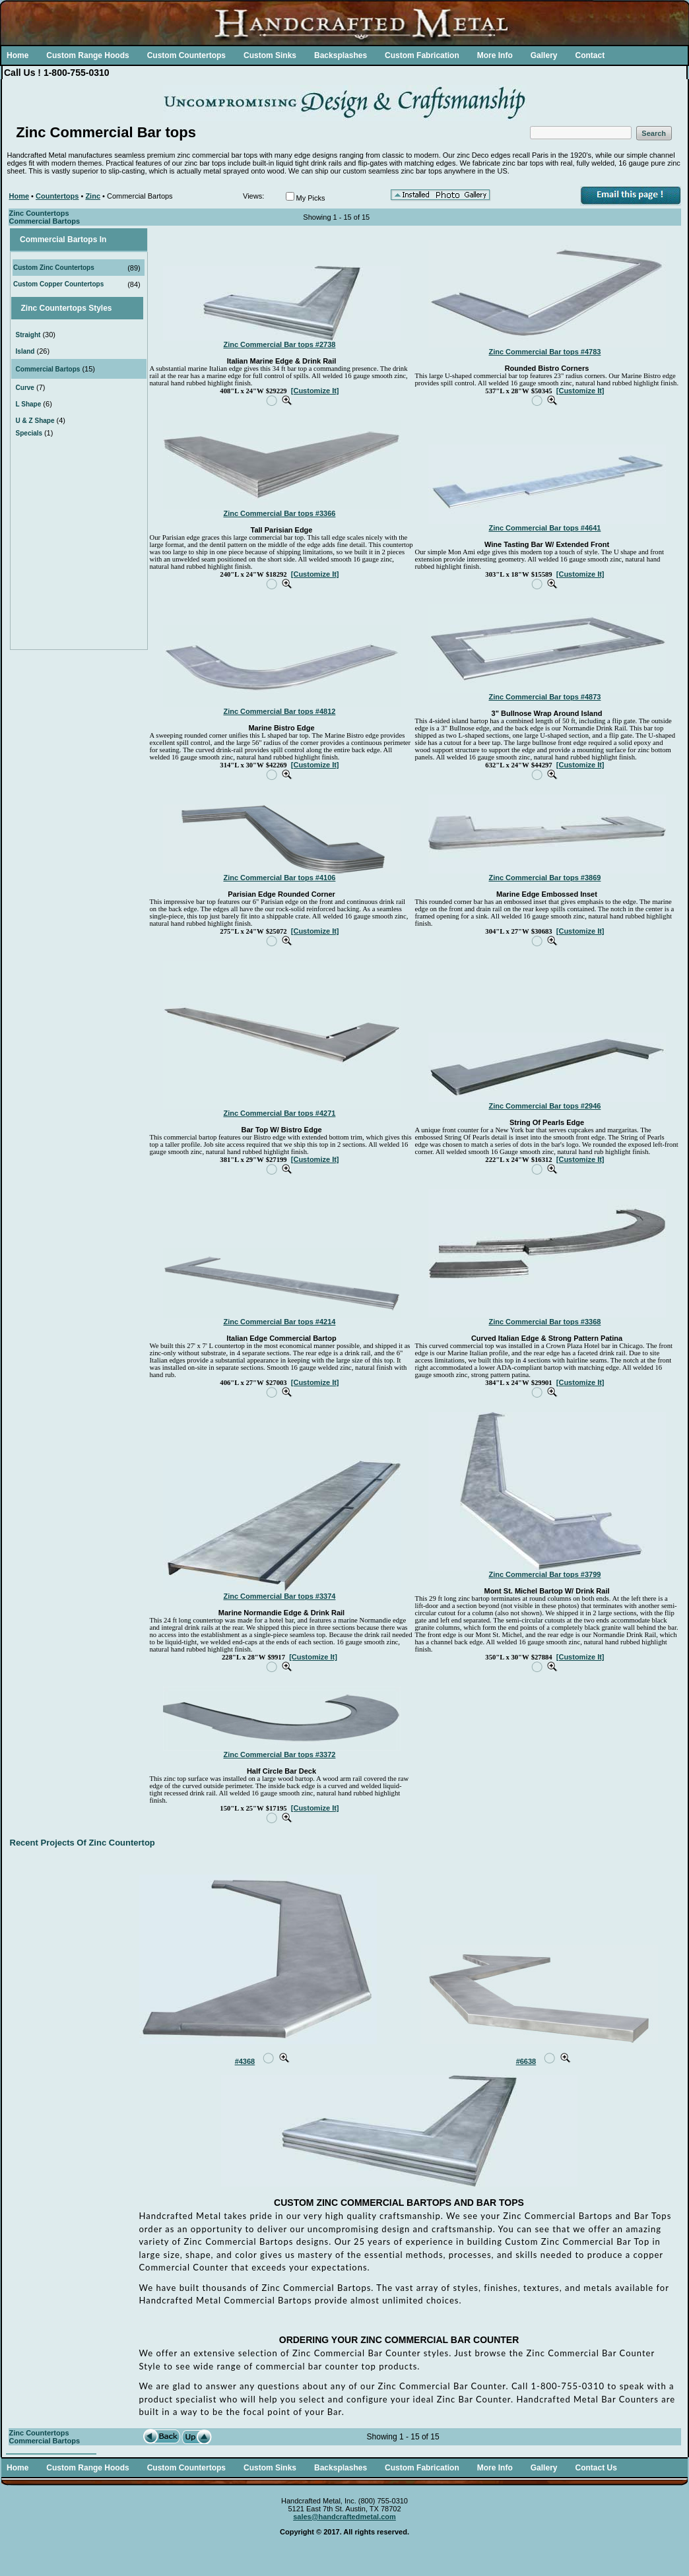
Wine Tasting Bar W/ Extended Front (546, 544)
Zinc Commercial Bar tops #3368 (544, 1322)
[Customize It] (315, 391)
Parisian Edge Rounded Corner (281, 894)
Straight (28, 334)
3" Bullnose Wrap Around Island (547, 713)
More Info (495, 55)
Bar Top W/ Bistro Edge (281, 1130)
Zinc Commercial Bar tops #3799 (544, 1574)
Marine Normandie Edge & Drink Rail (281, 1613)
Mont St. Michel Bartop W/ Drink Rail (546, 1591)
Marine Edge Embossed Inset (546, 894)
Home (17, 55)
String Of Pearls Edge (546, 1122)
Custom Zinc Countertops (53, 267)
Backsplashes (340, 55)
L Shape (29, 404)
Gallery (544, 55)
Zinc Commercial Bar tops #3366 (279, 513)
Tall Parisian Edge (282, 530)
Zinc (92, 196)
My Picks (310, 198)
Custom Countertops (186, 55)
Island (25, 351)
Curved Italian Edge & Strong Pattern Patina (546, 1338)
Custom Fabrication (422, 55)
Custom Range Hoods (87, 55)
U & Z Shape (35, 420)
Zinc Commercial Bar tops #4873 (544, 697)
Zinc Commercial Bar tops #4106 (279, 878)
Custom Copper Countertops (58, 284)
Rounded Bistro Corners (547, 368)
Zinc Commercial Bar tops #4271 (279, 1113)
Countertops (57, 196)
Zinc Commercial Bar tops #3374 (279, 1596)
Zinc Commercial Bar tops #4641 (544, 528)
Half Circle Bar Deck (281, 1771)
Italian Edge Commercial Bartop (281, 1338)
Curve (25, 387)
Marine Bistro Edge (281, 728)
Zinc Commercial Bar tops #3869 (544, 878)
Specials (30, 433)
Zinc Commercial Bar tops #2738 (279, 344)
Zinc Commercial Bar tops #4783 (544, 352)
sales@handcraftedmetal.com (344, 2517)
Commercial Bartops (48, 369)
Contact (590, 55)
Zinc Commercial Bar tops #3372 (279, 1754)
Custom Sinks (270, 55)
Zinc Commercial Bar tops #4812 (279, 711)
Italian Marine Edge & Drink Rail (282, 361)
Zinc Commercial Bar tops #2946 (544, 1106)
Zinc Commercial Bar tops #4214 (279, 1322)
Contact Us (595, 2467)
